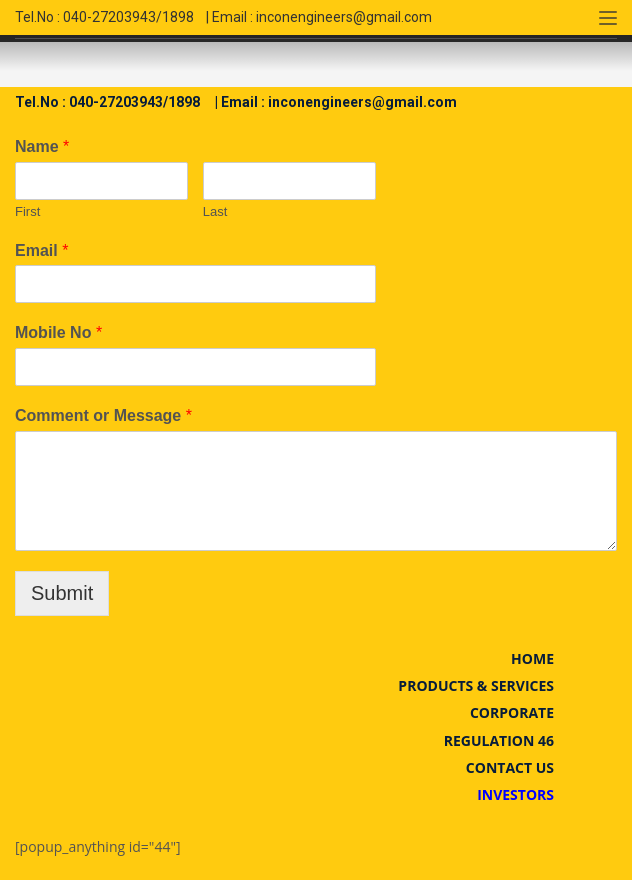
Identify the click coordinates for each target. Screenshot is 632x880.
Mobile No (58, 332)
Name (42, 146)
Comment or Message (103, 415)
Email (41, 250)
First (27, 211)
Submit (62, 593)
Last (215, 211)
